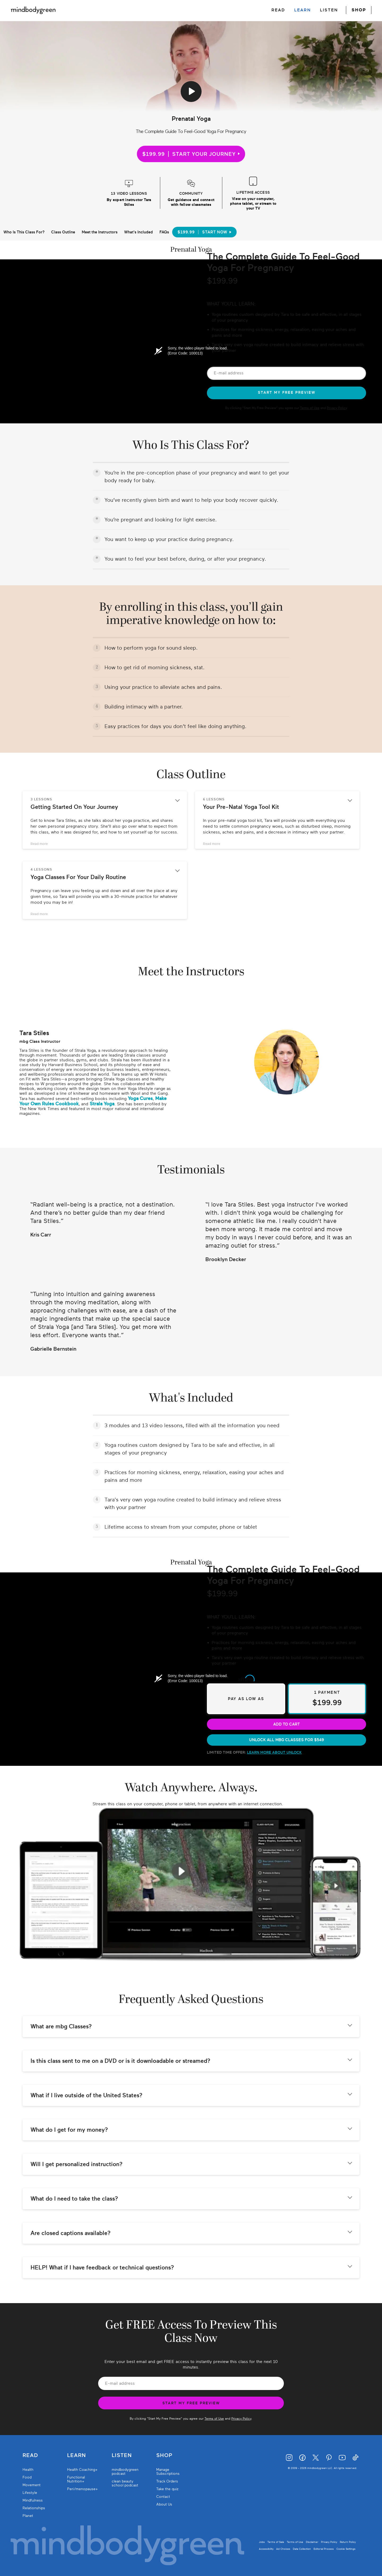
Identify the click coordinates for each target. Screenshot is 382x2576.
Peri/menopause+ (82, 2489)
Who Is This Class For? (24, 232)
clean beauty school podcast (125, 2483)
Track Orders (167, 2481)
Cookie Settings (345, 2548)
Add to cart (286, 1724)
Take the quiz (167, 2489)
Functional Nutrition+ (76, 2479)
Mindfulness (33, 2500)
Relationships (34, 2508)
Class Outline (63, 232)
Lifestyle (30, 2493)
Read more (39, 844)
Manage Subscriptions (168, 2472)
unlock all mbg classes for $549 (286, 1740)
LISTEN (329, 10)
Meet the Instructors (100, 232)
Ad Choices (283, 2548)
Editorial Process (324, 2548)
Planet (28, 2516)
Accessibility (266, 2548)
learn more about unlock (274, 1752)
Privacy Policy (337, 408)
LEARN (302, 10)
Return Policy (348, 2541)
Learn (76, 2455)
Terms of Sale (275, 2541)
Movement (32, 2485)
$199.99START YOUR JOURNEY (191, 154)
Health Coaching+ (82, 2470)
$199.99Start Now (204, 232)
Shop (164, 2455)
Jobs (262, 2541)
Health (28, 2470)
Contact (163, 2497)
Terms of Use (309, 408)
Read (30, 2455)
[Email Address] (286, 373)
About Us (164, 2504)
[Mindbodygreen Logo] (33, 10)
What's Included (138, 232)
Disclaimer (312, 2541)
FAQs (164, 232)
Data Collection (302, 2548)
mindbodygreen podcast (125, 2472)
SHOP (358, 10)
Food (27, 2477)
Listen (122, 2455)
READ (278, 10)
